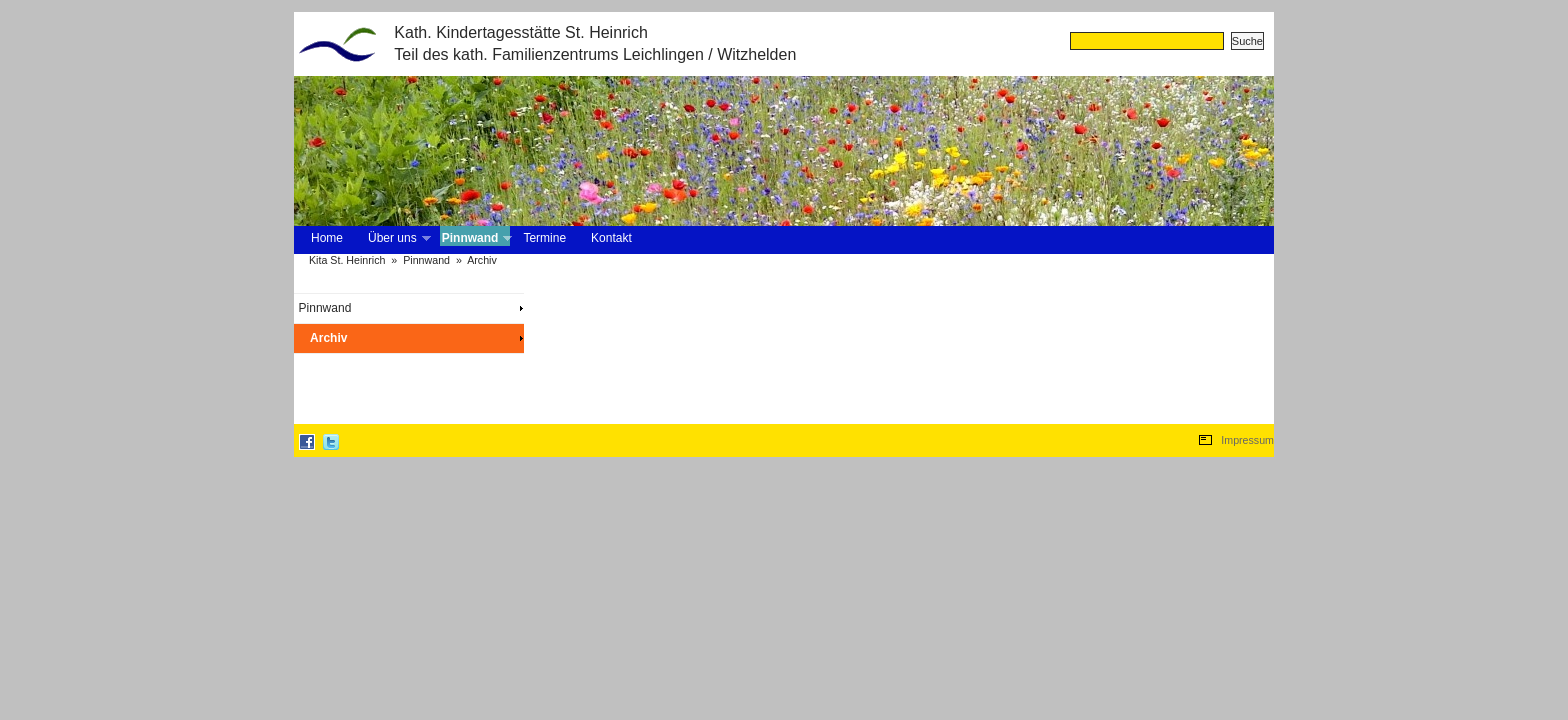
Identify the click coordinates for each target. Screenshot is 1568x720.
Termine (544, 238)
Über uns (397, 238)
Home (327, 238)
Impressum (1247, 440)
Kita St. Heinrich (347, 260)
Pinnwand (475, 238)
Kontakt (611, 238)
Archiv (482, 260)
